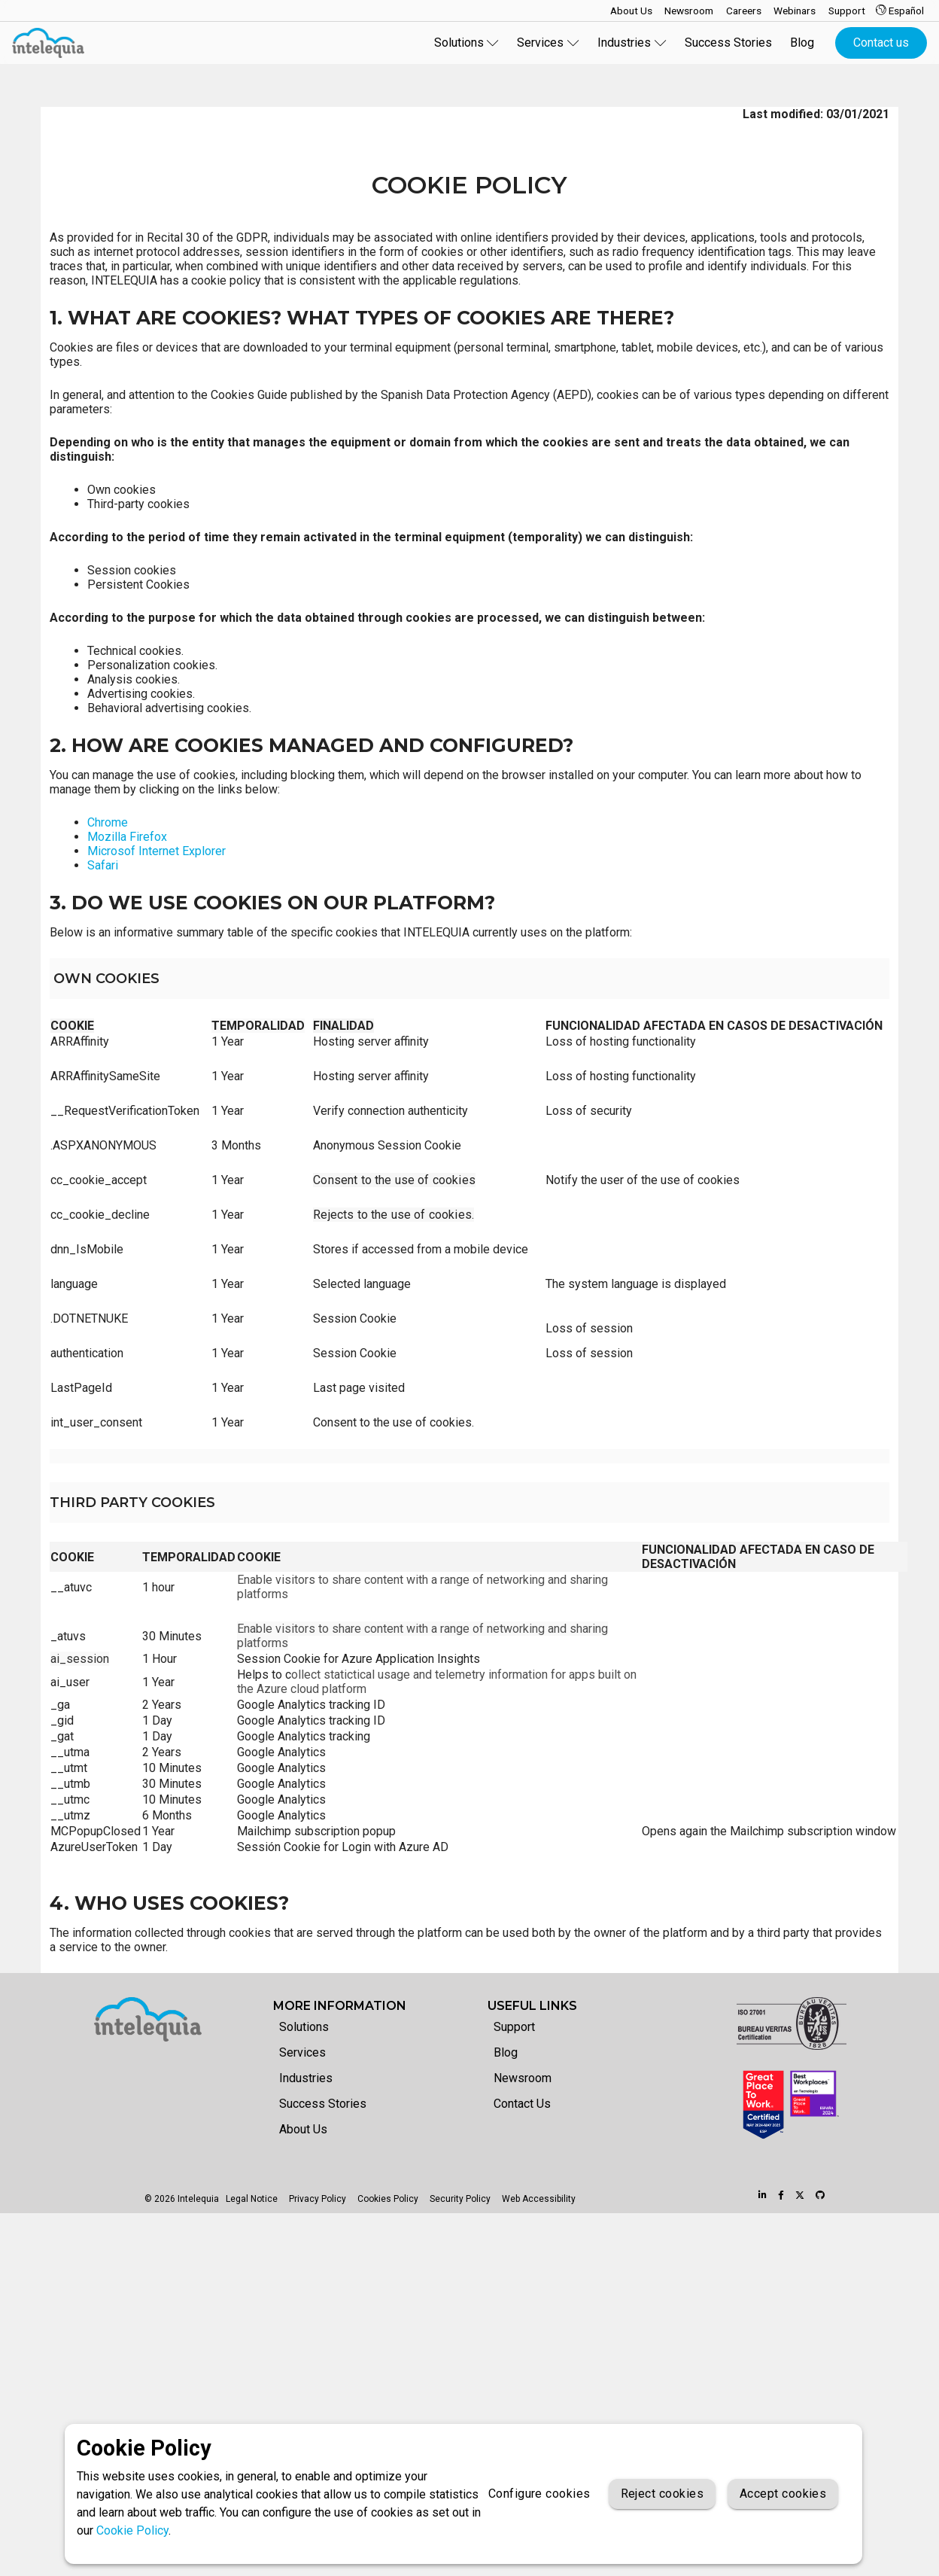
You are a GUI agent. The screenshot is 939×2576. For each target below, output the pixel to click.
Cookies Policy (387, 2199)
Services (302, 2052)
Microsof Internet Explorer (156, 851)
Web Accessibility (539, 2199)
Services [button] (548, 42)
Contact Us (522, 2103)
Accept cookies (783, 2494)
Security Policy (460, 2199)
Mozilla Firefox (127, 837)
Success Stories (728, 42)
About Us (303, 2128)
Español (900, 11)
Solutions (304, 2027)
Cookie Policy (132, 2530)
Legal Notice (252, 2199)
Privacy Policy (317, 2199)
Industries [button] (632, 42)
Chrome (107, 822)
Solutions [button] (467, 42)
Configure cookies (539, 2494)
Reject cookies (662, 2494)
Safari (102, 865)
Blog (802, 42)
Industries (306, 2078)
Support (514, 2027)
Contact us (881, 42)
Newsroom (523, 2078)
